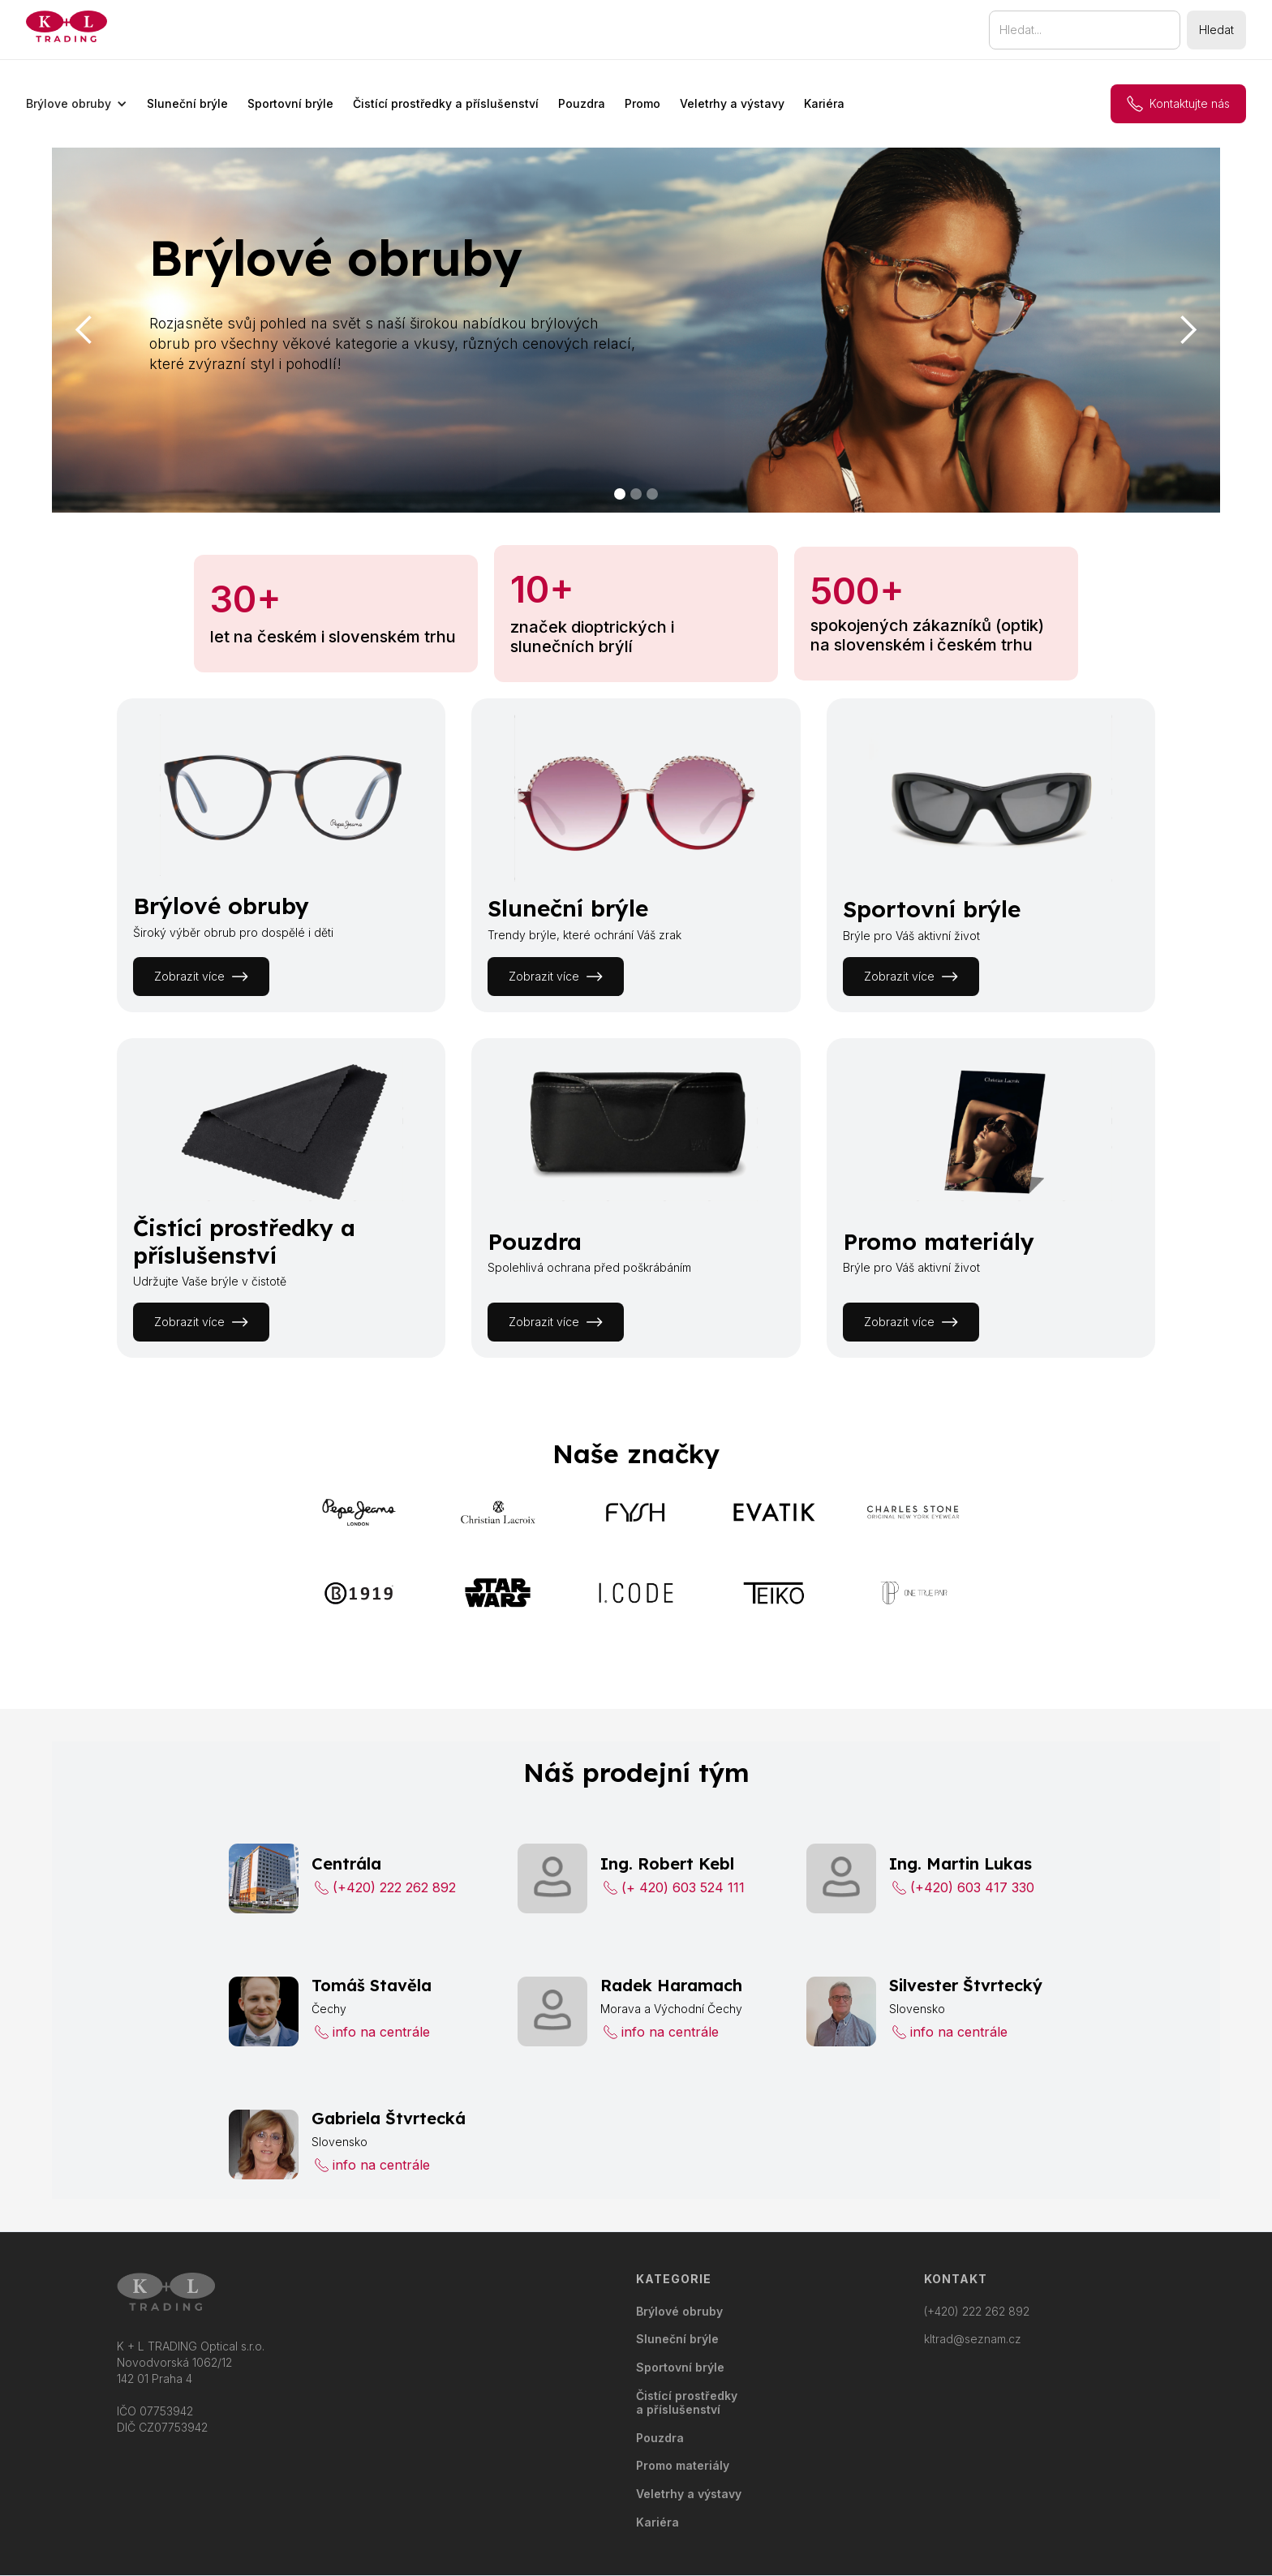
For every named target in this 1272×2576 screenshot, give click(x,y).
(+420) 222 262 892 (976, 2311)
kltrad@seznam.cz (972, 2339)
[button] (76, 103)
